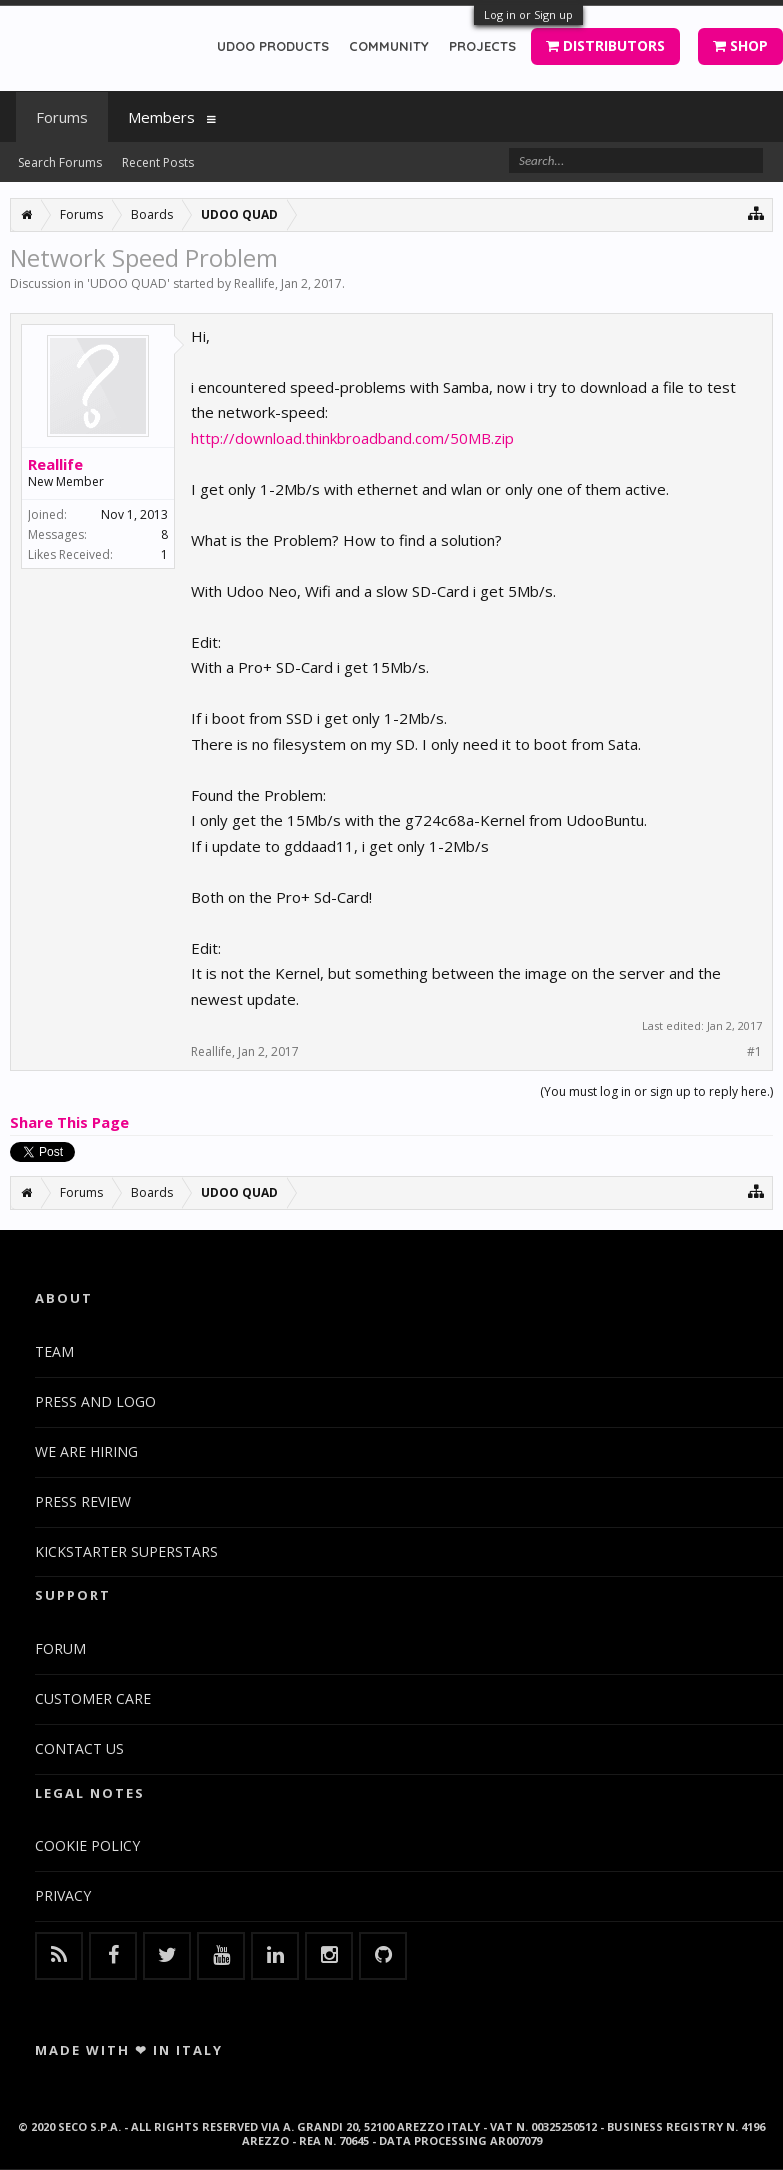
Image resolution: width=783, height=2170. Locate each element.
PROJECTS (482, 46)
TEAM (54, 1351)
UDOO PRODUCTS (273, 46)
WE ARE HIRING (86, 1451)
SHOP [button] (740, 45)
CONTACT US (79, 1748)
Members (161, 117)
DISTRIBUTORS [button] (605, 45)
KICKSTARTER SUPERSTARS (126, 1551)
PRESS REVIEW (83, 1501)
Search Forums (60, 162)
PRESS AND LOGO (95, 1401)
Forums (62, 117)
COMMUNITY (389, 46)
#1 (754, 1052)
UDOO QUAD (128, 283)
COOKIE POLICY (87, 1845)
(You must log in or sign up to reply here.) (656, 1091)
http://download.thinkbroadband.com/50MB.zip (352, 438)
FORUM (60, 1648)
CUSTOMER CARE (93, 1698)
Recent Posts (158, 162)
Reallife (254, 283)
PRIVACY (63, 1895)
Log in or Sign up (528, 14)
